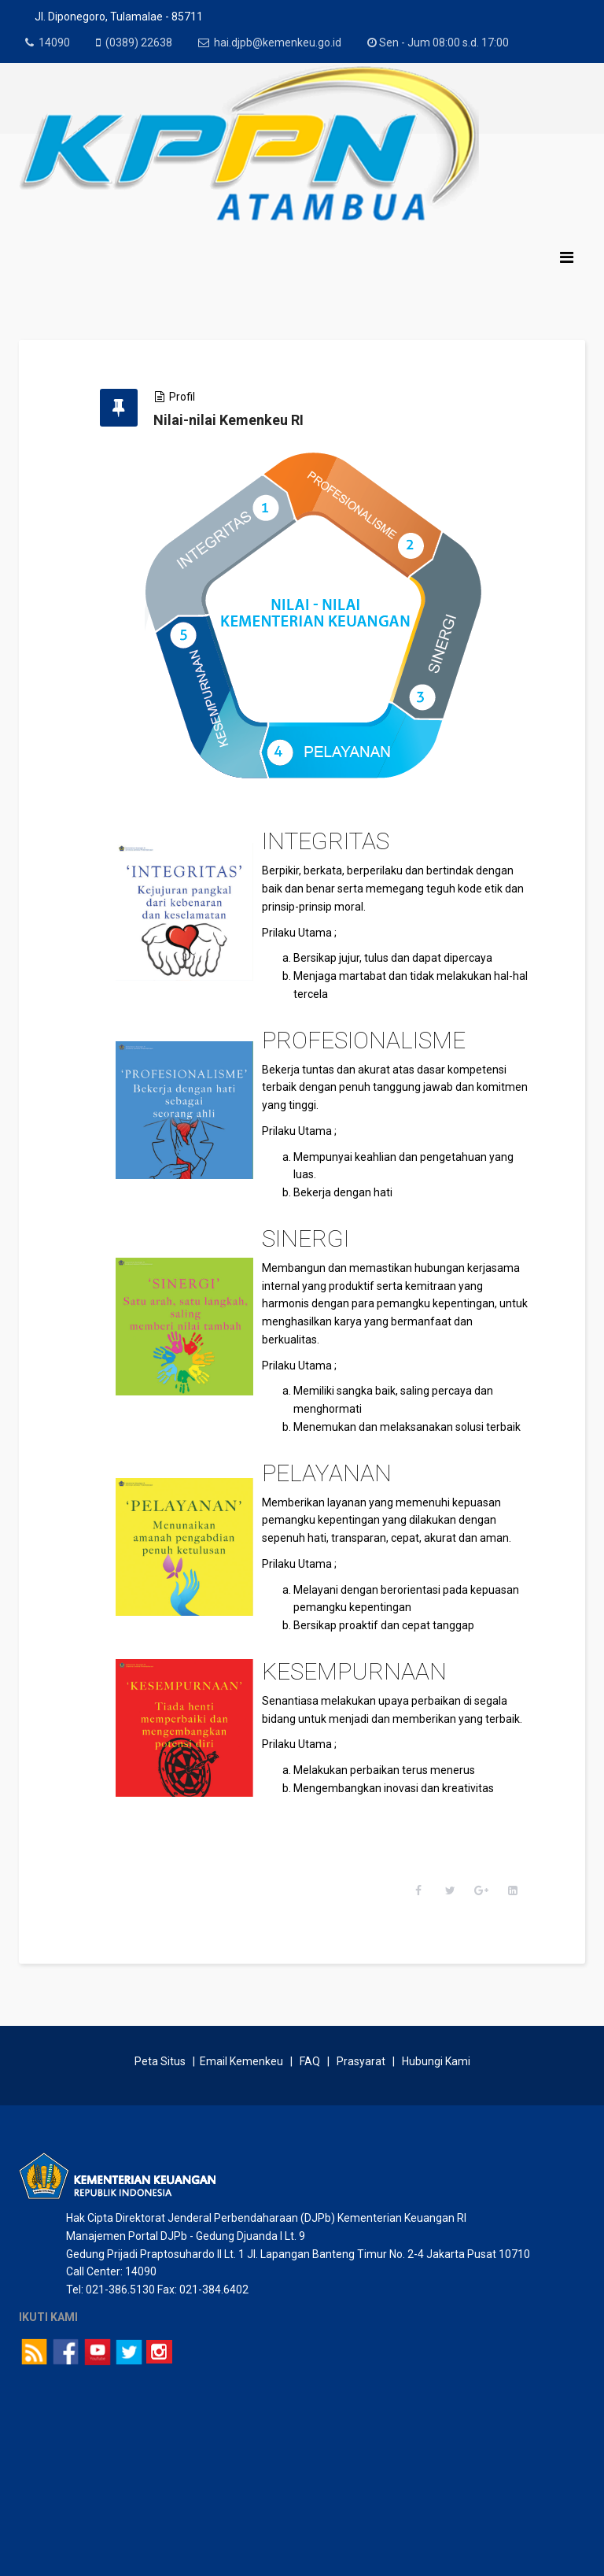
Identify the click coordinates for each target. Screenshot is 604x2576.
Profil (182, 396)
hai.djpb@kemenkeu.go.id (277, 42)
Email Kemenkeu (241, 2062)
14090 (54, 42)
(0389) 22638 (138, 42)
